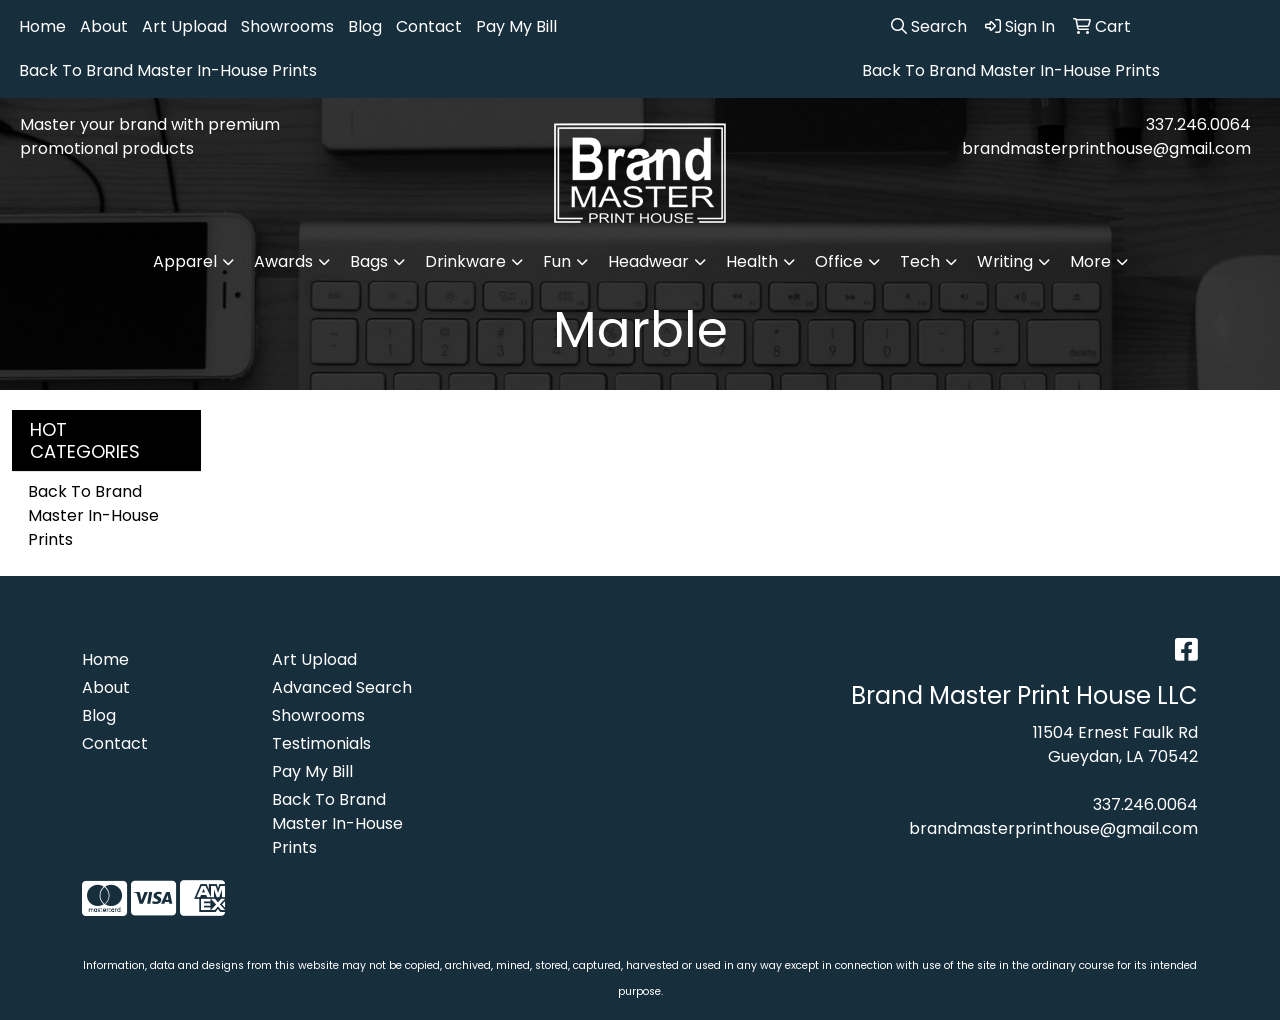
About (104, 26)
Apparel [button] (185, 261)
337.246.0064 (1198, 124)
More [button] (1090, 261)
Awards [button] (283, 261)
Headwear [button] (648, 261)
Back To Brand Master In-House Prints (168, 70)
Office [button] (839, 261)
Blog (365, 26)
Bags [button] (369, 261)
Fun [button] (557, 261)
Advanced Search (342, 687)
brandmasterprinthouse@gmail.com (1106, 148)
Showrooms (287, 26)
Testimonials (321, 743)
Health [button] (752, 261)
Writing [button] (1005, 261)
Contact (429, 26)
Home (42, 26)
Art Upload (184, 26)
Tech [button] (920, 261)
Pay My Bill (516, 26)
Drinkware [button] (465, 261)
